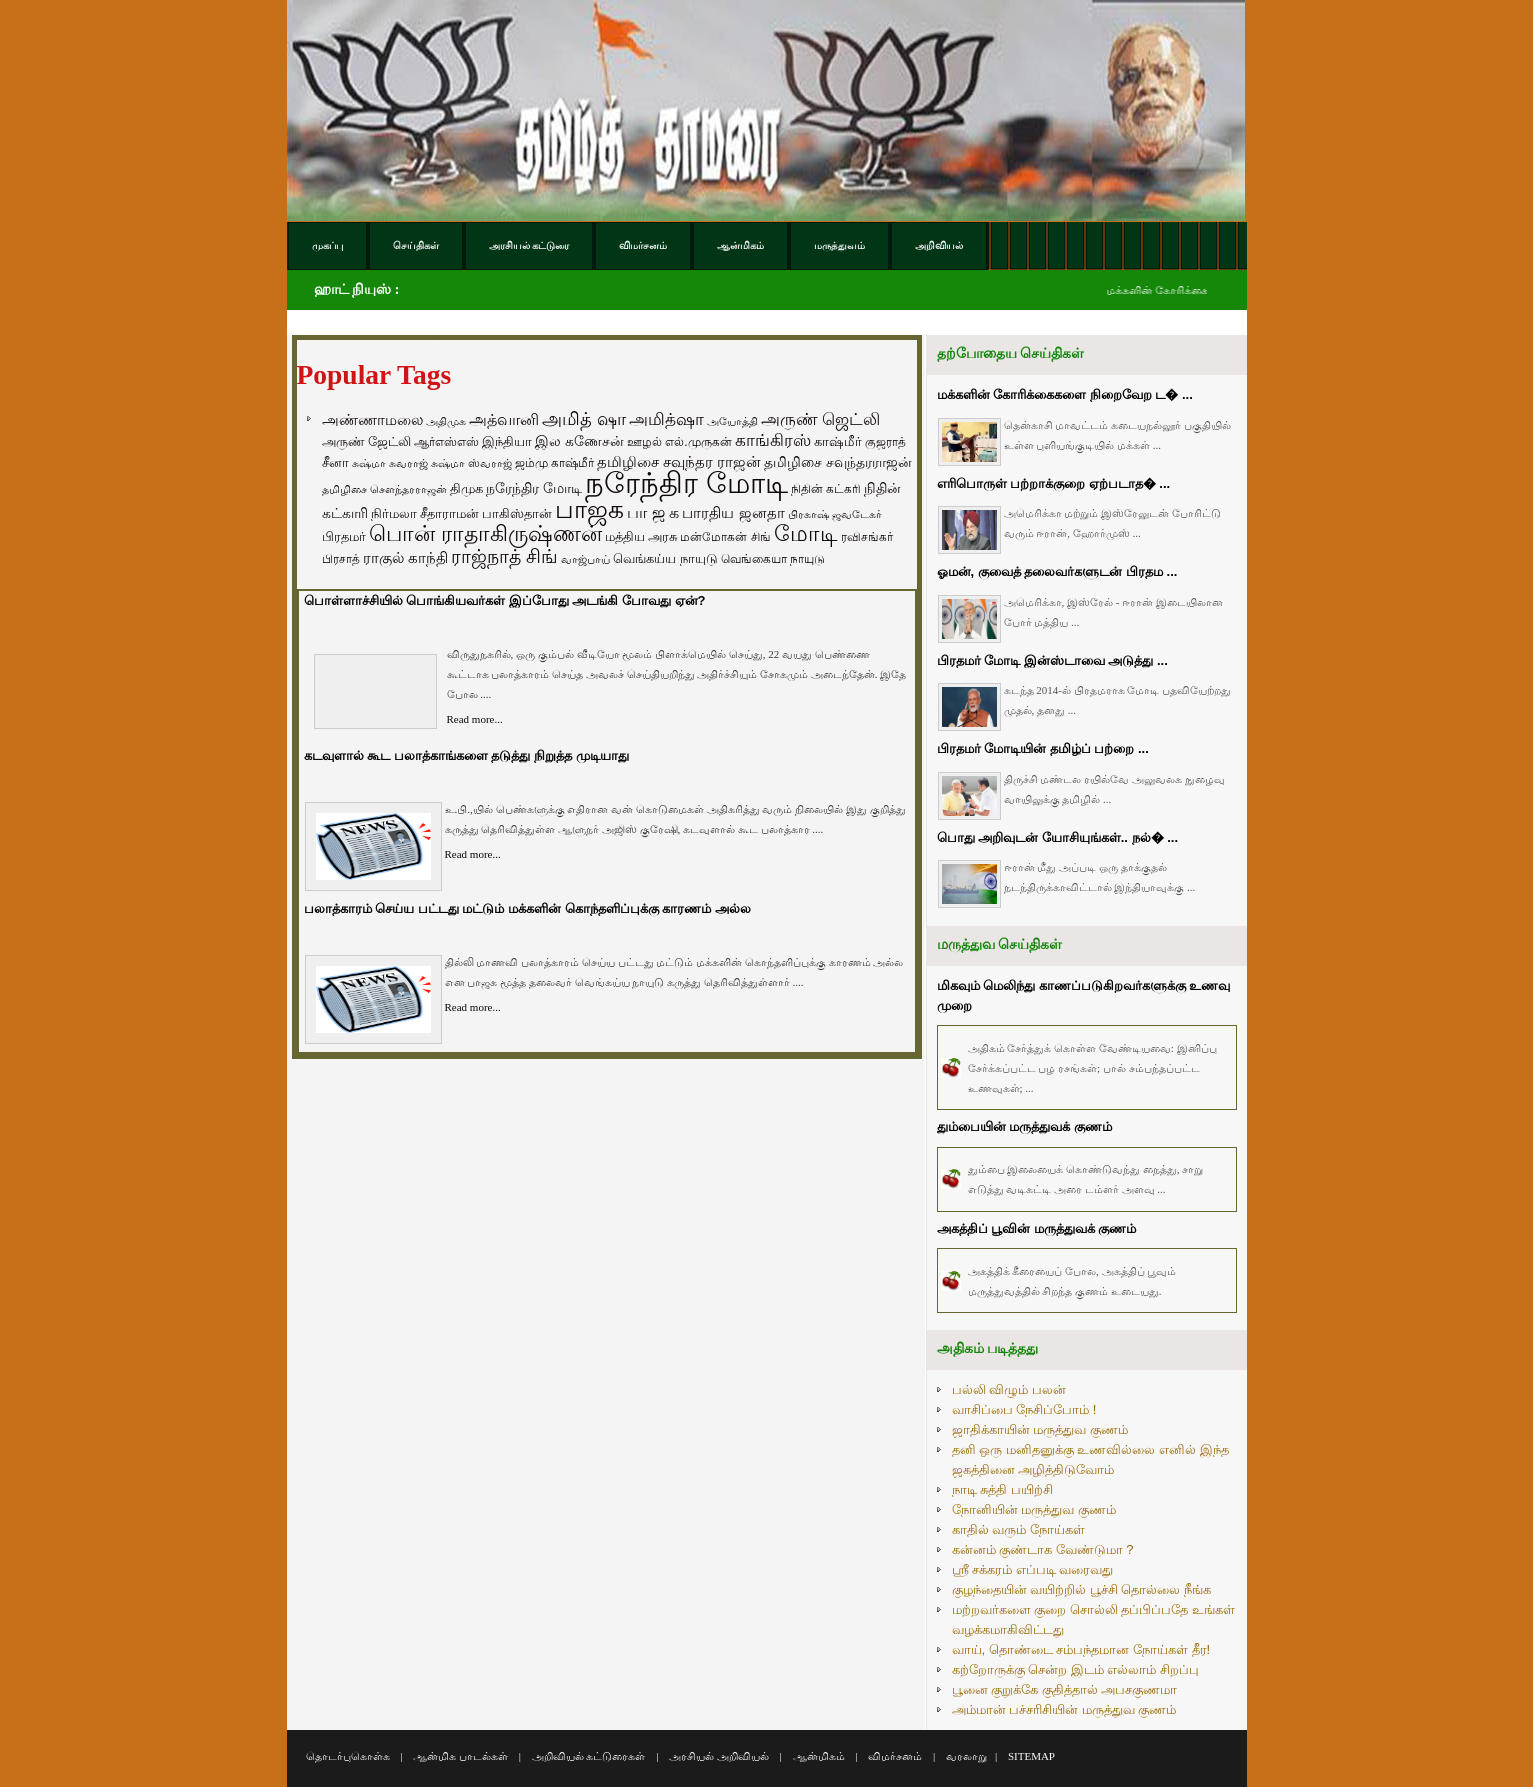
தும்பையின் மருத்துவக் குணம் (1024, 1126)
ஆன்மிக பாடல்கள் (460, 1756)
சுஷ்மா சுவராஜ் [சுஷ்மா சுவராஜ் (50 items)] (390, 463)
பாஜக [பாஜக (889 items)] (589, 509)
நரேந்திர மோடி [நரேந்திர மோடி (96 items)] (534, 488)
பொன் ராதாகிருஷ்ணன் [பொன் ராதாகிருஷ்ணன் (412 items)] (485, 534)
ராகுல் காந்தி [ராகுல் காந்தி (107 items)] (405, 558)
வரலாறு (966, 1756)
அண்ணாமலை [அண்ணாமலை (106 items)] (372, 420)
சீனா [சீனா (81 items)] (335, 462)
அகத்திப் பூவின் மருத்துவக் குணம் (1037, 1228)
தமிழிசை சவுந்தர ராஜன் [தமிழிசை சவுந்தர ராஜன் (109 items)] (679, 462)
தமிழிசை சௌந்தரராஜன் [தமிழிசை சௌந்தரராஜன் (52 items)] (384, 489)
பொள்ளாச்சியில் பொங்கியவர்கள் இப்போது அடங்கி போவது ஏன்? (505, 600)
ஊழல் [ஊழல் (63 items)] (644, 442)
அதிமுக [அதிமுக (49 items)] (446, 421)
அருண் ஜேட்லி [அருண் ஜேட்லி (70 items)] (366, 442)
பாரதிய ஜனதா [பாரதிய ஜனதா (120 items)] (733, 512)
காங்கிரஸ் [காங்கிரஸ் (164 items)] (773, 440)
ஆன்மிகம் (819, 1756)
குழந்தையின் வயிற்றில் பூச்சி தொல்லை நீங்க (1081, 1589)
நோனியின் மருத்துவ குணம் (1034, 1509)
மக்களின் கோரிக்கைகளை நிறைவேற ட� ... (1065, 394)
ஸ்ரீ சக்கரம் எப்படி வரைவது (1033, 1569)
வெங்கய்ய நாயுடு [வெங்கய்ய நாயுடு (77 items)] (665, 558)
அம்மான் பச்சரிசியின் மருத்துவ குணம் (1064, 1709)
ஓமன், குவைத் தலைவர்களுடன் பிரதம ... (1057, 571)
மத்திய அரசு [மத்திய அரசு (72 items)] (641, 537)
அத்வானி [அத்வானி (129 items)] (504, 419)
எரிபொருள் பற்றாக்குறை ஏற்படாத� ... (1054, 483)
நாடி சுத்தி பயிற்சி (1002, 1489)
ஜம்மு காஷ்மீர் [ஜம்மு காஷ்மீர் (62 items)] (554, 463)
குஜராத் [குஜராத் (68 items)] (885, 442)
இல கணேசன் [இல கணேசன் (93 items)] (579, 441)
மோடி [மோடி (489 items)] (806, 533)
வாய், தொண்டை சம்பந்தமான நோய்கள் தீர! (1081, 1649)
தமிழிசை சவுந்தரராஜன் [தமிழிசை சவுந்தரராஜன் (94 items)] (838, 462)
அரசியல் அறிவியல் (719, 1756)
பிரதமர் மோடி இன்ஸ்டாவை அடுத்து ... (1052, 660)
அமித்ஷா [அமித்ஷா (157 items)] (666, 419)
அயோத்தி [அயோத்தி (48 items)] (732, 421)
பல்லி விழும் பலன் (1009, 1389)
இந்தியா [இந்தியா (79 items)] (507, 441)
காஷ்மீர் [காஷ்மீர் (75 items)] (838, 441)
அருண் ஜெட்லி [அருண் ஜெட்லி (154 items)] (821, 419)
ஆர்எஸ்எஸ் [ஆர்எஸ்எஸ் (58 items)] (446, 441)
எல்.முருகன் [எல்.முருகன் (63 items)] (698, 442)
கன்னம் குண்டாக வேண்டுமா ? (1043, 1549)
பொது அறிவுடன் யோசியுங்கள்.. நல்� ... (1058, 837)
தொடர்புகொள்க (348, 1756)
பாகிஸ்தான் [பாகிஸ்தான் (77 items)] (517, 513)
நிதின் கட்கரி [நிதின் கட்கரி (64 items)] (826, 489)
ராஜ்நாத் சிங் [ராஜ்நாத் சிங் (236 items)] (504, 556)
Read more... (475, 719)
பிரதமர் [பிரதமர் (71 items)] (344, 537)
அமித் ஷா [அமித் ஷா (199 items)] (584, 419)
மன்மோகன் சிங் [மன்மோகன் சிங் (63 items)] (725, 537)
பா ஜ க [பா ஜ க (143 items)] (653, 512)
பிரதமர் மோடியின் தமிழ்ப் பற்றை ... (1043, 748)
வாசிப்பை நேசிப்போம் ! (1024, 1409)
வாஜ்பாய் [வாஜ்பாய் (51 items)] (585, 559)
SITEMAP (1031, 1756)
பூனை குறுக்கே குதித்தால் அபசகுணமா (1065, 1689)
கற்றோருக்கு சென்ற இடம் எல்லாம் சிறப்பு (1075, 1669)
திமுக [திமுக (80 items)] (466, 488)
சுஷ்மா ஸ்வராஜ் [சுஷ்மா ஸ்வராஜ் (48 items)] (471, 463)
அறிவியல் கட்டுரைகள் (589, 1756)
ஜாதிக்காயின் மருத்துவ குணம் (1040, 1429)
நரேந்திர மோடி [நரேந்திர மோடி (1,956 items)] (686, 482)
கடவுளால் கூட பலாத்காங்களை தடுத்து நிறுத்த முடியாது (466, 755)
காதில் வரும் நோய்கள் (1018, 1529)
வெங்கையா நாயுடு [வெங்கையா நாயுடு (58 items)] (773, 558)
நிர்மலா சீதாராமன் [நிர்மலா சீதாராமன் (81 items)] (425, 513)
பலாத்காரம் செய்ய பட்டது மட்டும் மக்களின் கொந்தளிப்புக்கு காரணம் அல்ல (527, 908)
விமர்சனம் (895, 1756)
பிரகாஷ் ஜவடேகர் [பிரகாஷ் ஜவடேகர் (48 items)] (835, 514)
